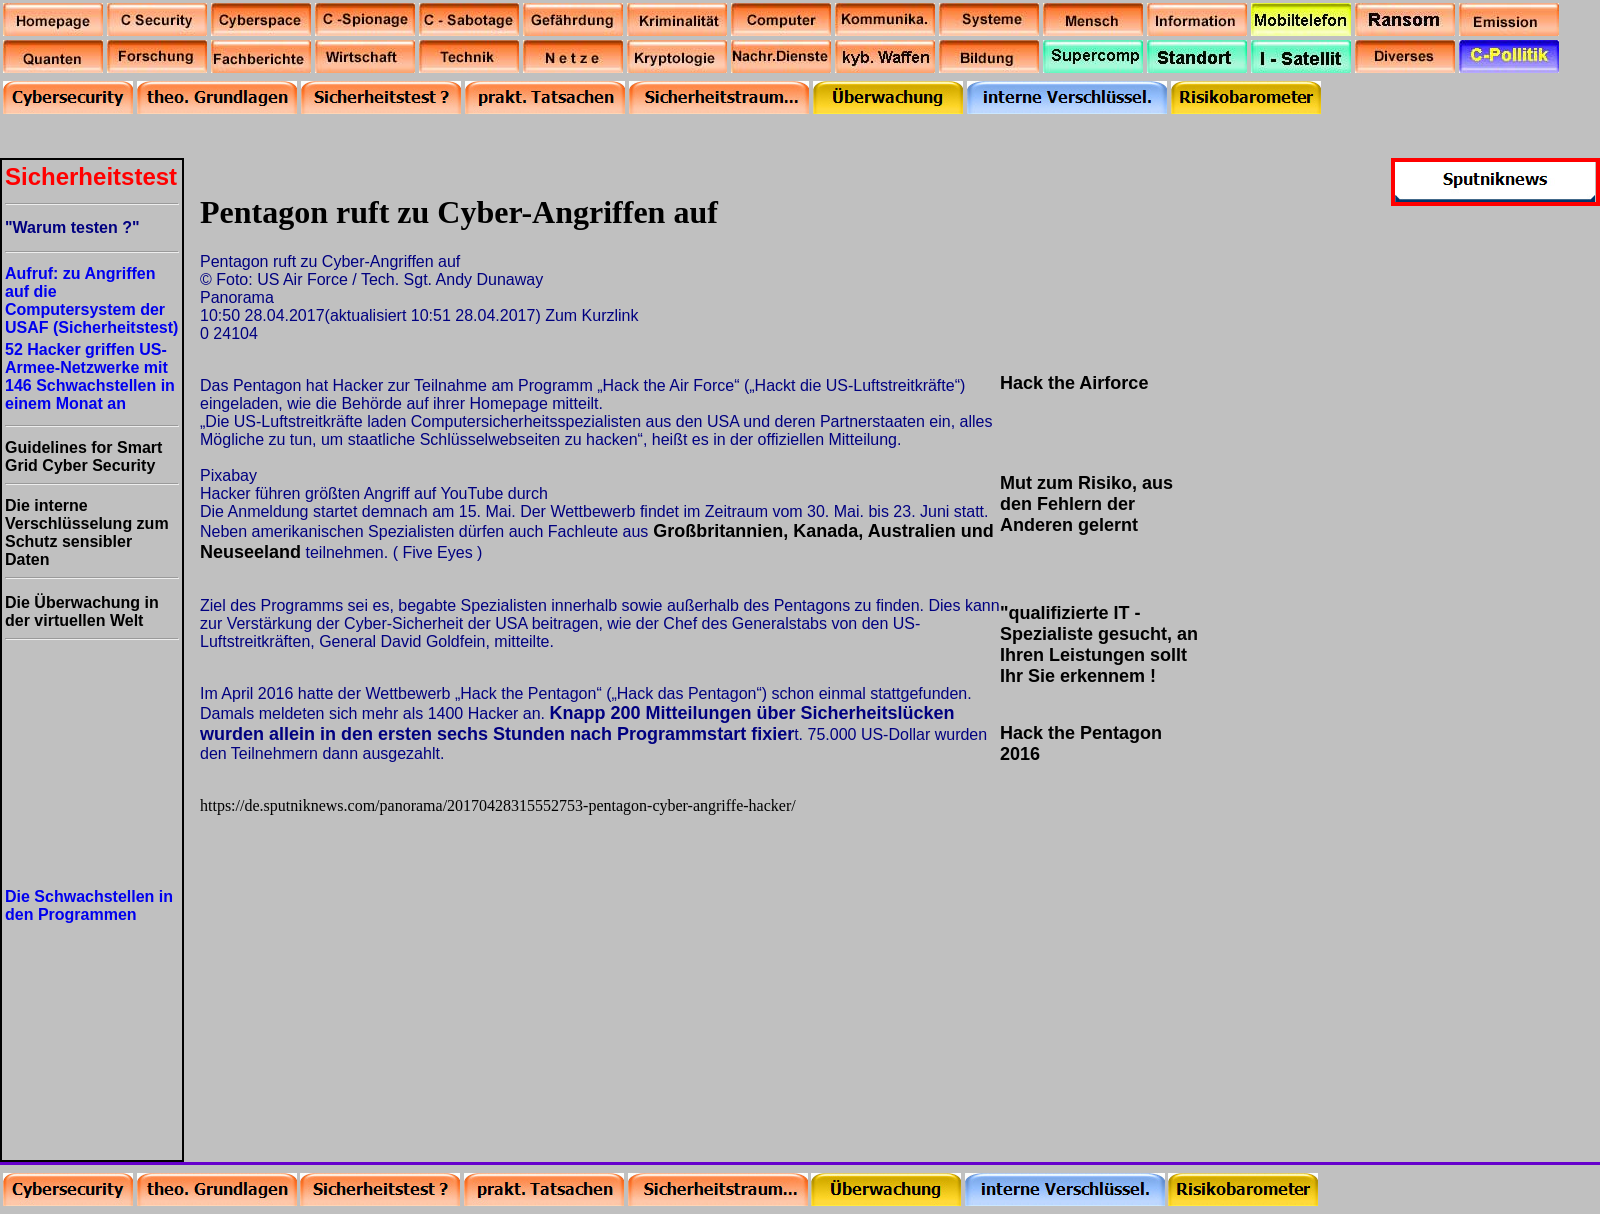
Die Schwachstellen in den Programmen (89, 905)
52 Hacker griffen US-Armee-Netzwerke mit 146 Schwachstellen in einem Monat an (90, 376)
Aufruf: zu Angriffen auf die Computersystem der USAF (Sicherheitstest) (91, 300)
